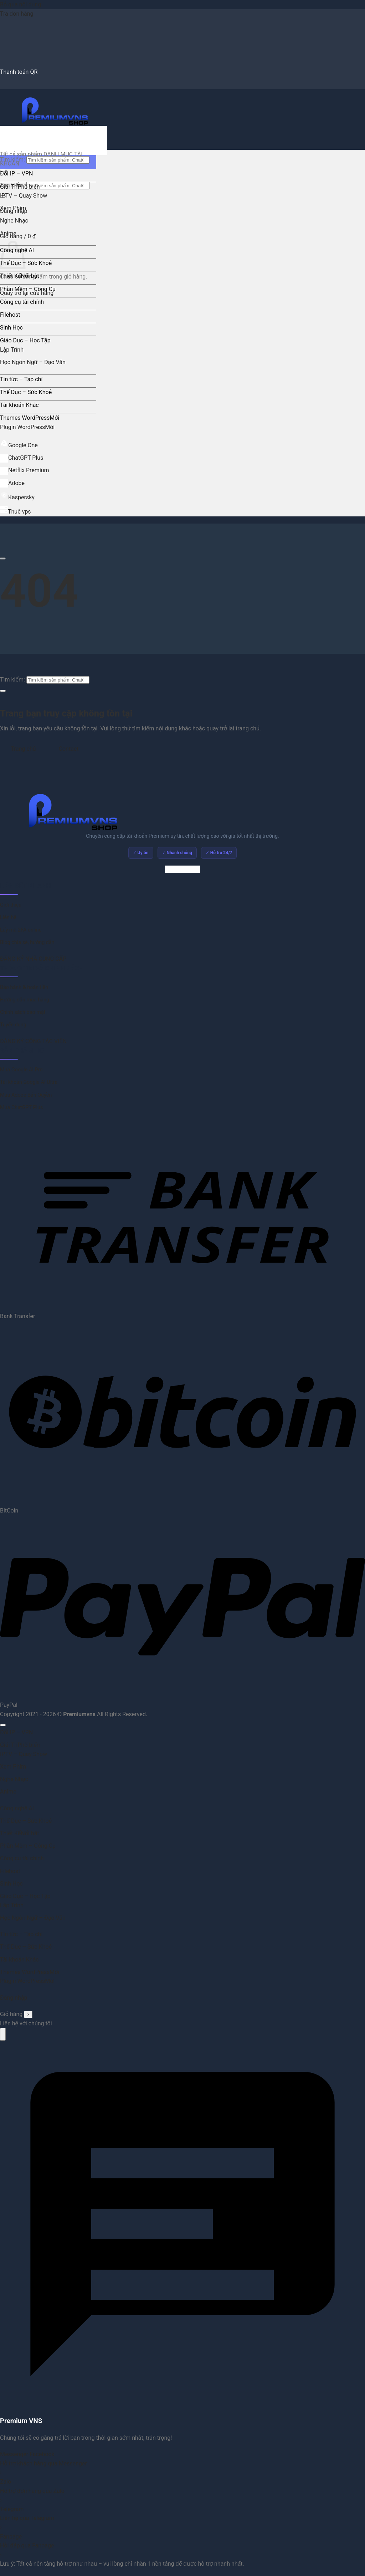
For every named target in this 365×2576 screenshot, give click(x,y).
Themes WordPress (25, 417)
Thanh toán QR (18, 71)
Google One (19, 445)
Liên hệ (8, 917)
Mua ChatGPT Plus (21, 1108)
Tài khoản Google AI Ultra (28, 1082)
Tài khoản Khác (19, 405)
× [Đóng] (28, 2014)
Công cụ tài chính (22, 302)
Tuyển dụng (13, 1025)
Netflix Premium (24, 470)
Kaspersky (17, 497)
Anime (8, 233)
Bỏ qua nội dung (20, 4)
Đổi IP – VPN (16, 173)
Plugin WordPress (22, 427)
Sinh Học (11, 327)
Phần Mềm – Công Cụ (28, 289)
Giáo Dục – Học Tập (25, 340)
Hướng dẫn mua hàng (24, 1000)
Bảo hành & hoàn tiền (24, 987)
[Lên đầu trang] (3, 1725)
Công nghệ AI (17, 1808)
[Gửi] (3, 691)
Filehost (10, 314)
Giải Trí (8, 186)
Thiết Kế (10, 275)
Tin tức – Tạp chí (21, 379)
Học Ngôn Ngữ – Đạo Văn (33, 362)
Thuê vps (15, 511)
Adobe (12, 483)
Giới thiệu (10, 905)
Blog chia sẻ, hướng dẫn (27, 942)
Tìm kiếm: (12, 679)
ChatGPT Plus (21, 457)
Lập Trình (12, 349)
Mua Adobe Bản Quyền (26, 1095)
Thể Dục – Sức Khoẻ (26, 263)
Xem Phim (13, 208)
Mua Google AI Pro (21, 1070)
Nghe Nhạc (14, 220)
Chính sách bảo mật (22, 1012)
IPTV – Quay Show (23, 195)
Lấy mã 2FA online (20, 930)
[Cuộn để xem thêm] (3, 558)
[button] (18, 236)
